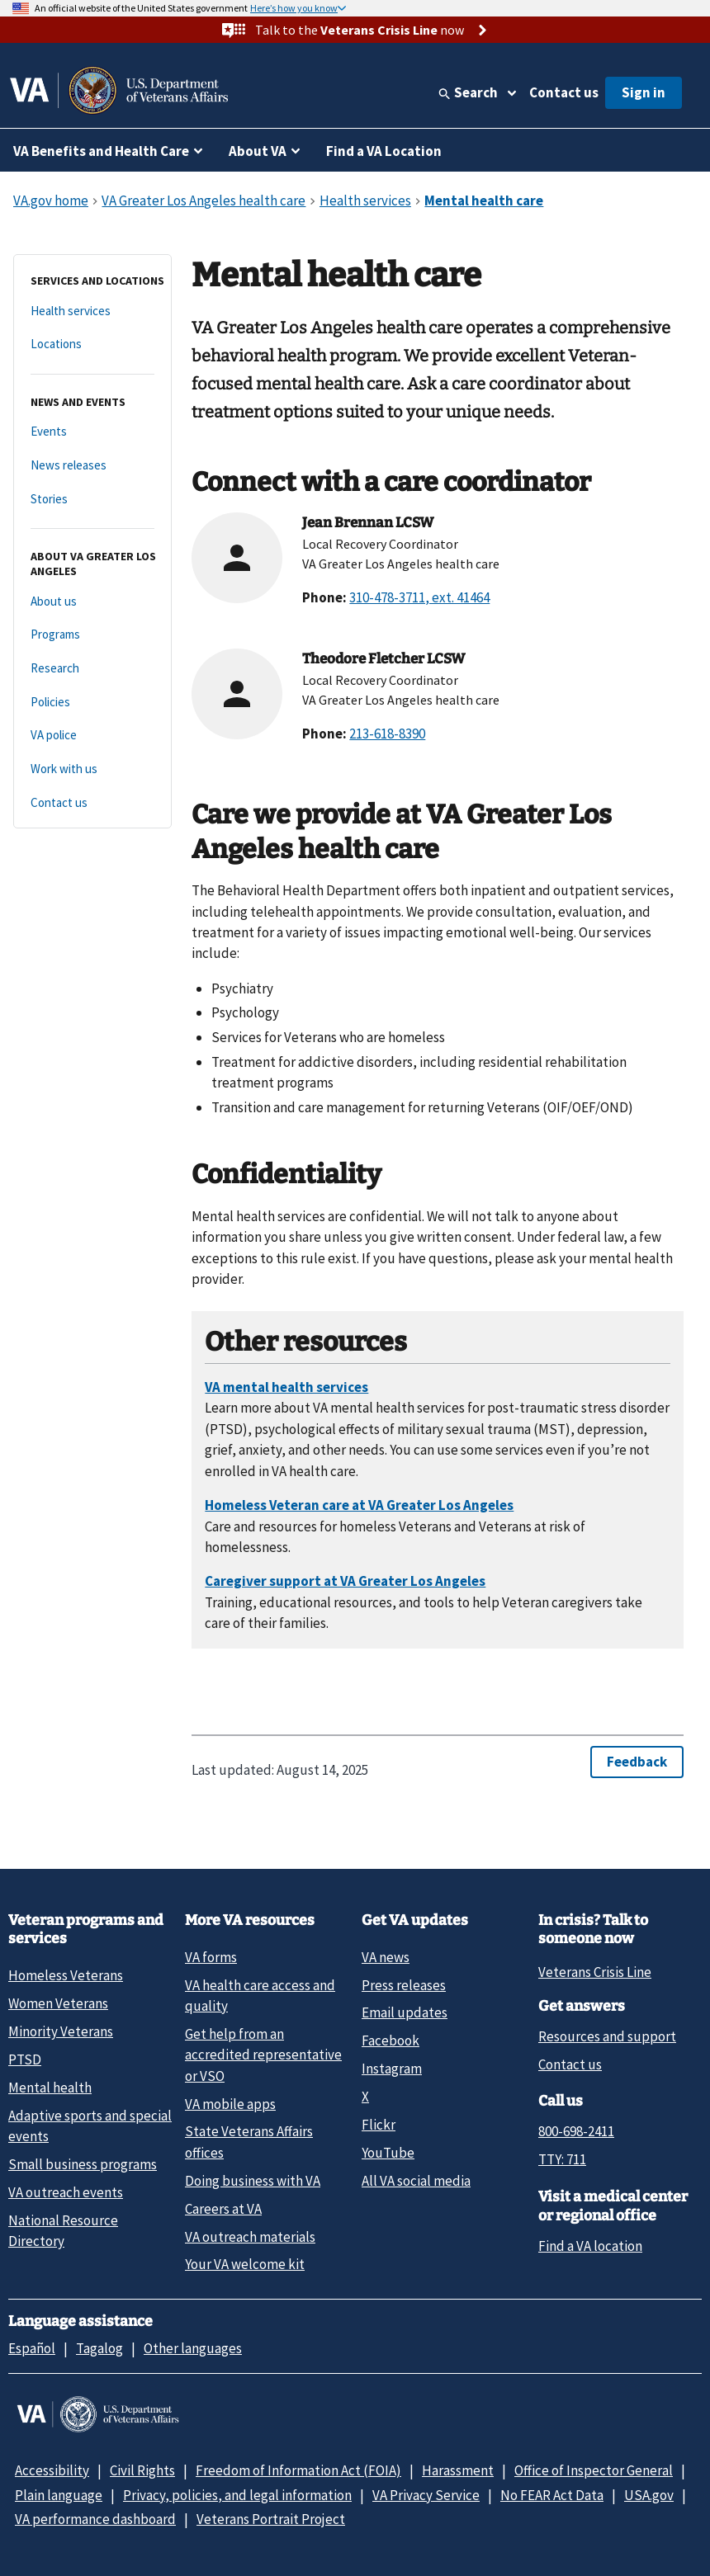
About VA (257, 151)
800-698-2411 (576, 2131)
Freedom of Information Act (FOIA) (298, 2470)
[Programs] (92, 635)
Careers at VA (223, 2209)
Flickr (378, 2125)
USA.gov (649, 2495)
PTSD (24, 2059)
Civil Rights (142, 2470)
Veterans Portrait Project (270, 2519)
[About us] (92, 602)
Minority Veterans (60, 2031)
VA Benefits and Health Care (101, 151)
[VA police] (92, 736)
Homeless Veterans (65, 1975)
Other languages (193, 2348)
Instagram (392, 2068)
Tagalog (99, 2348)
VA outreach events (65, 2192)
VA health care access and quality (260, 1995)
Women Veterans (58, 2003)
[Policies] (92, 702)
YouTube (388, 2153)
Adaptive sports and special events (90, 2126)
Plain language (58, 2495)
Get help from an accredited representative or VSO (263, 2055)
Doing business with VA (252, 2181)
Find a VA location (590, 2246)
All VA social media (416, 2181)
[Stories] (92, 500)
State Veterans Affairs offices (249, 2141)
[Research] (92, 669)
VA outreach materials (250, 2237)
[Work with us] (92, 769)
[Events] (92, 432)
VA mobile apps (230, 2104)
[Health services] (92, 311)
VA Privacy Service (426, 2495)
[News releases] (92, 466)
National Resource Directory (63, 2230)
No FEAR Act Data (552, 2495)
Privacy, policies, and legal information (237, 2495)
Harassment (458, 2470)
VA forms (211, 1957)
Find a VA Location (384, 151)
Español (31, 2348)
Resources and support (607, 2036)
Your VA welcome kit (245, 2264)
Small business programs (82, 2164)
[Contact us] (92, 803)
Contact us (564, 92)
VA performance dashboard (95, 2519)
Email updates (404, 2012)
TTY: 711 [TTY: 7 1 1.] (562, 2159)
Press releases (404, 1985)
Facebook (390, 2040)
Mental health (50, 2087)
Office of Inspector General (593, 2470)
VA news (385, 1957)
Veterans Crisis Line (594, 1972)
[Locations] (92, 344)
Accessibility (52, 2470)
